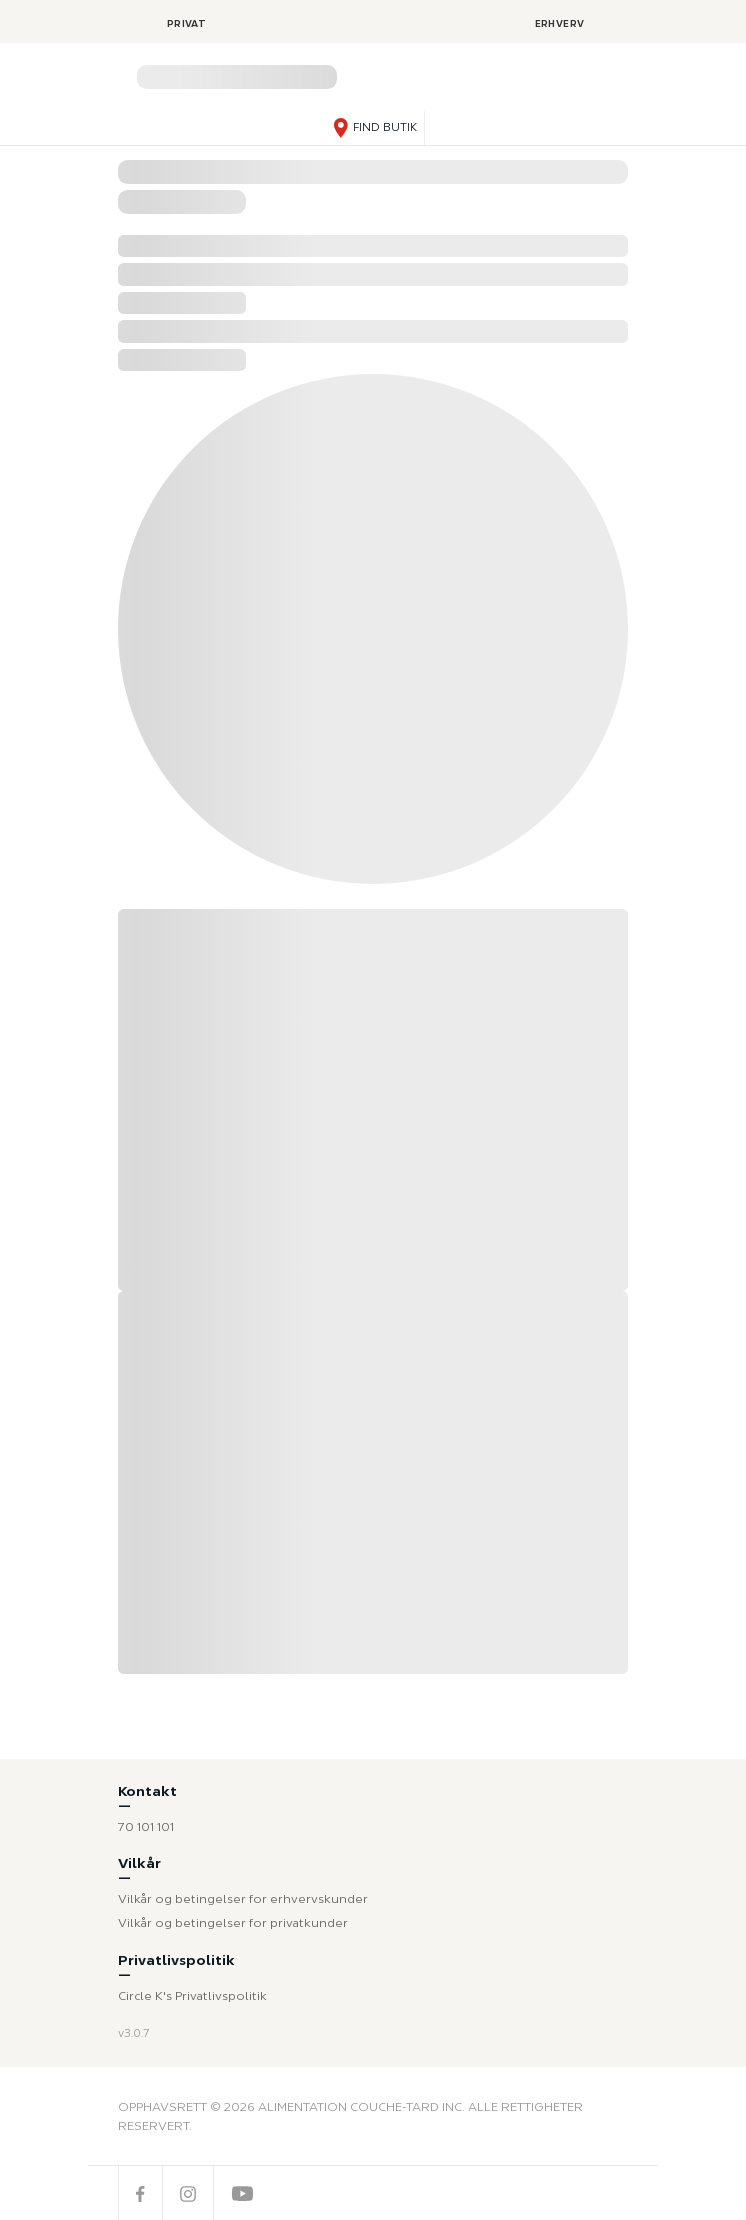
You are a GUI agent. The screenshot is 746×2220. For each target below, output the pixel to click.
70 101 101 (146, 1826)
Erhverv (560, 23)
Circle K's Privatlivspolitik (192, 1995)
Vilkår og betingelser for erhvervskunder (243, 1898)
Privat (186, 23)
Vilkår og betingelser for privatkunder (233, 1922)
